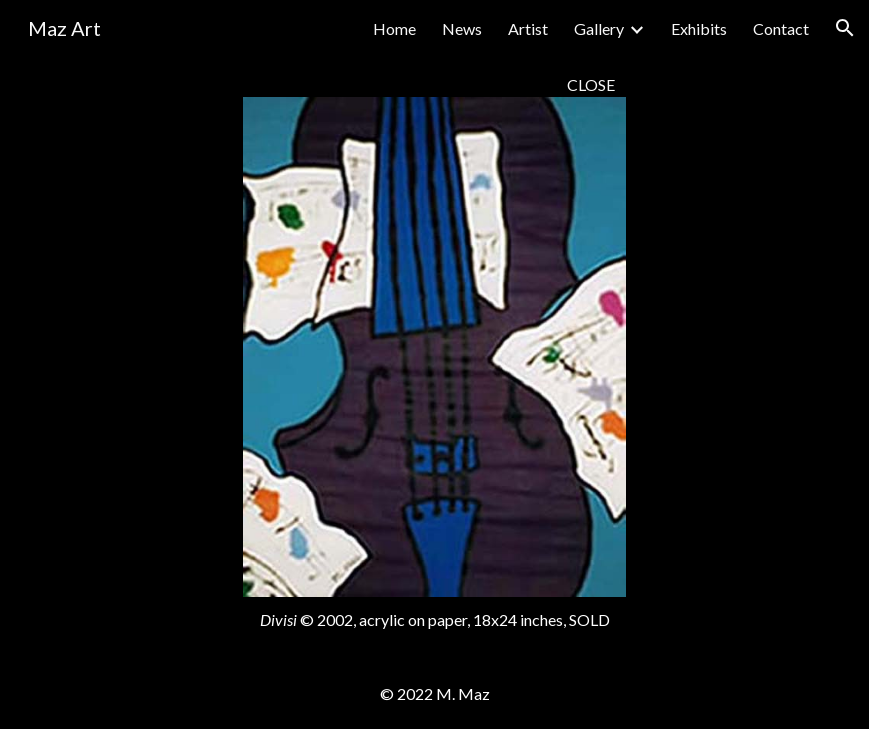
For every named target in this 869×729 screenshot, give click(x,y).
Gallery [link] (599, 28)
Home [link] (394, 28)
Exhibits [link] (699, 28)
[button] (845, 28)
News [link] (462, 28)
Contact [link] (781, 28)
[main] (435, 84)
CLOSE (591, 84)
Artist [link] (528, 28)
